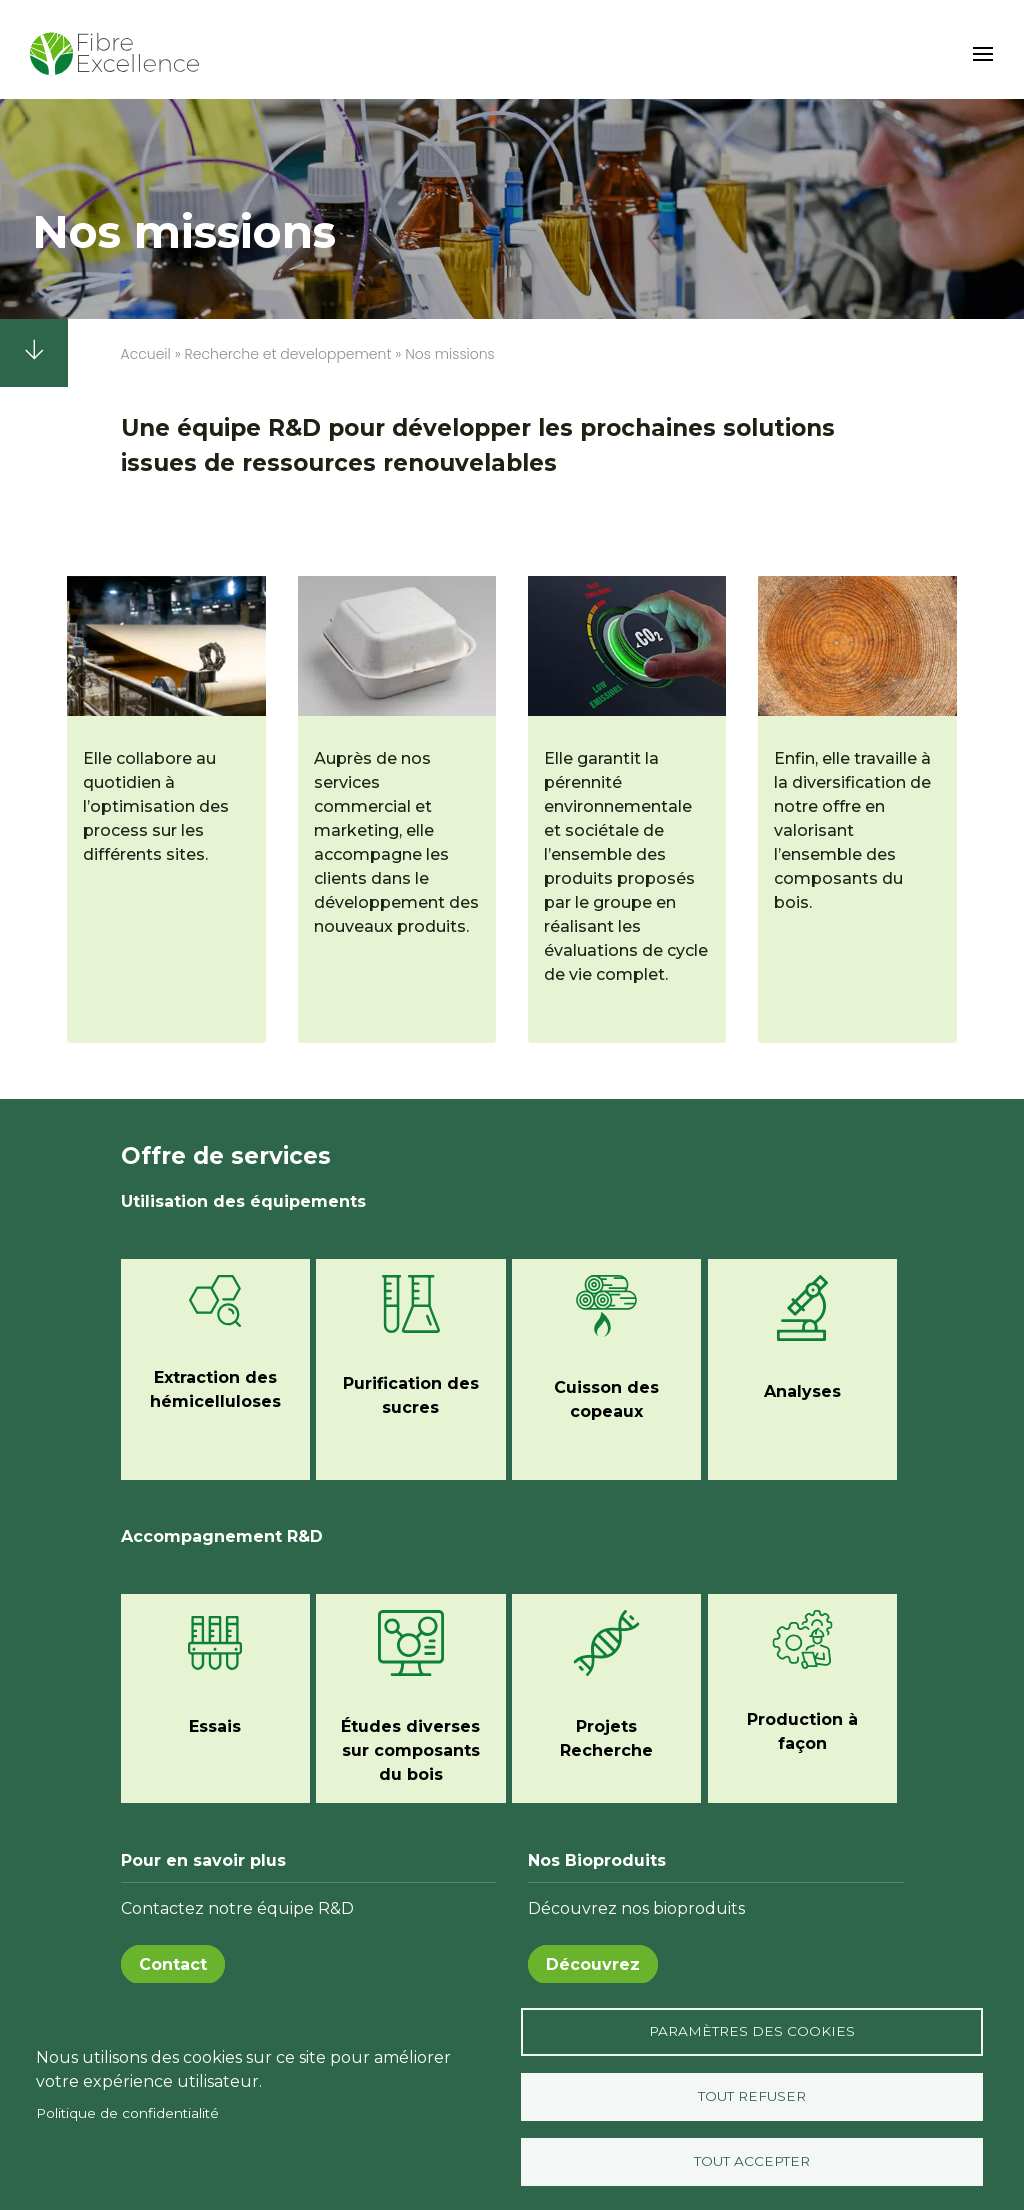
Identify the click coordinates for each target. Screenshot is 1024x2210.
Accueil (146, 354)
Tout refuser (752, 2096)
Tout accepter (752, 2161)
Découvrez (593, 1964)
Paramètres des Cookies (752, 2031)
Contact (173, 1964)
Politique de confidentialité (127, 2113)
